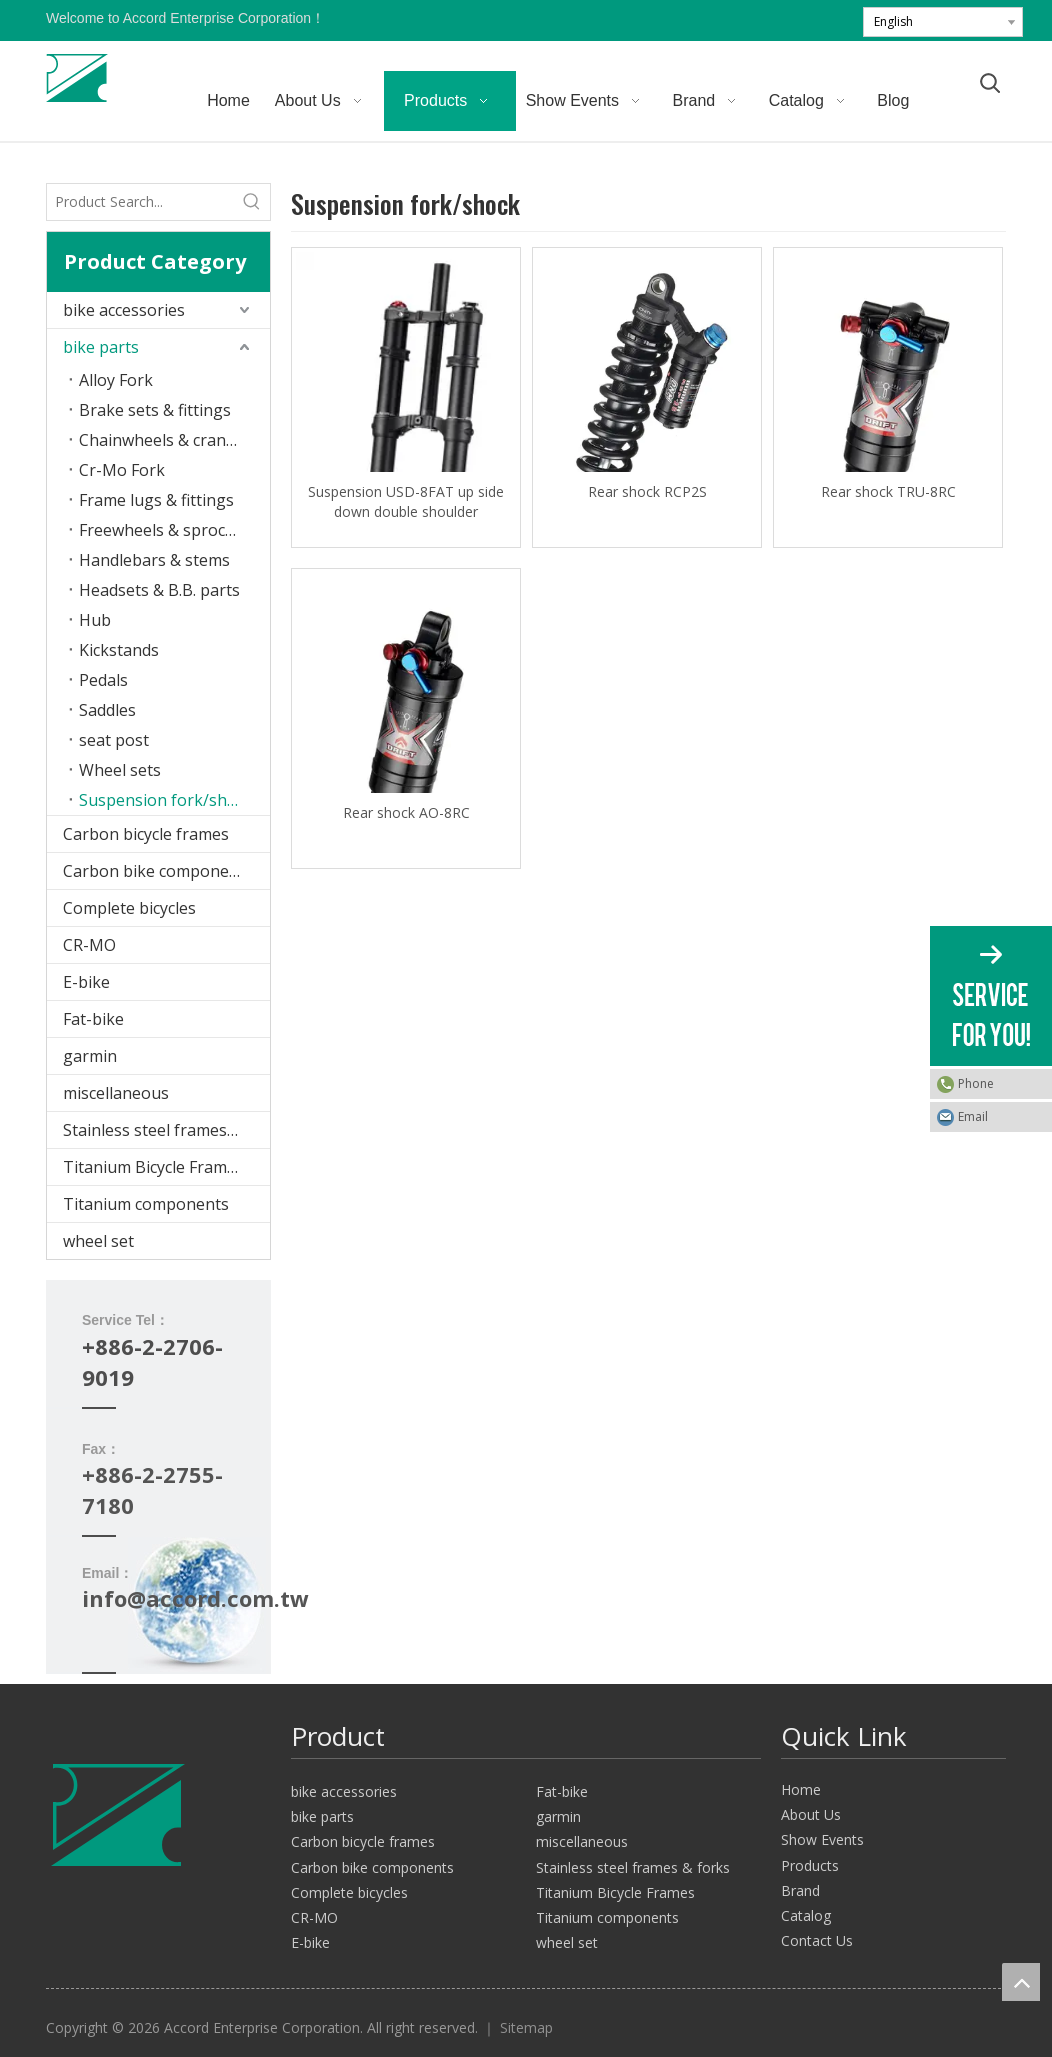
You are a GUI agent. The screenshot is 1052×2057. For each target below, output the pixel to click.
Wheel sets (120, 770)
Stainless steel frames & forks (166, 1130)
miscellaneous (116, 1093)
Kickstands (119, 650)
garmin (90, 1056)
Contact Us (817, 1940)
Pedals (103, 680)
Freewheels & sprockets (168, 530)
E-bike (86, 982)
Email (973, 1116)
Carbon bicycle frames (146, 834)
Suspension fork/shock (166, 800)
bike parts (101, 347)
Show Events (822, 1839)
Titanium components (146, 1204)
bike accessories (124, 310)
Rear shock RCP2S (647, 491)
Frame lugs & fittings (156, 500)
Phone (976, 1083)
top (1021, 1982)
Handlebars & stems (154, 560)
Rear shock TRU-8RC (888, 491)
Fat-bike (93, 1019)
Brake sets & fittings (155, 410)
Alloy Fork (116, 380)
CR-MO (89, 945)
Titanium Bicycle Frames (153, 1167)
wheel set (98, 1241)
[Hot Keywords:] (252, 202)
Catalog (806, 1915)
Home (801, 1789)
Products (810, 1865)
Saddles (107, 710)
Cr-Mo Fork (122, 470)
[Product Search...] (140, 202)
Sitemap (526, 2027)
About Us (811, 1814)
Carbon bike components (158, 871)
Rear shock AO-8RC (406, 812)
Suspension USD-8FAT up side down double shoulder (406, 501)
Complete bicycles (129, 908)
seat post (114, 740)
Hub (95, 620)
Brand (800, 1890)
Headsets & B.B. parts (159, 590)
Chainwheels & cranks (161, 440)
